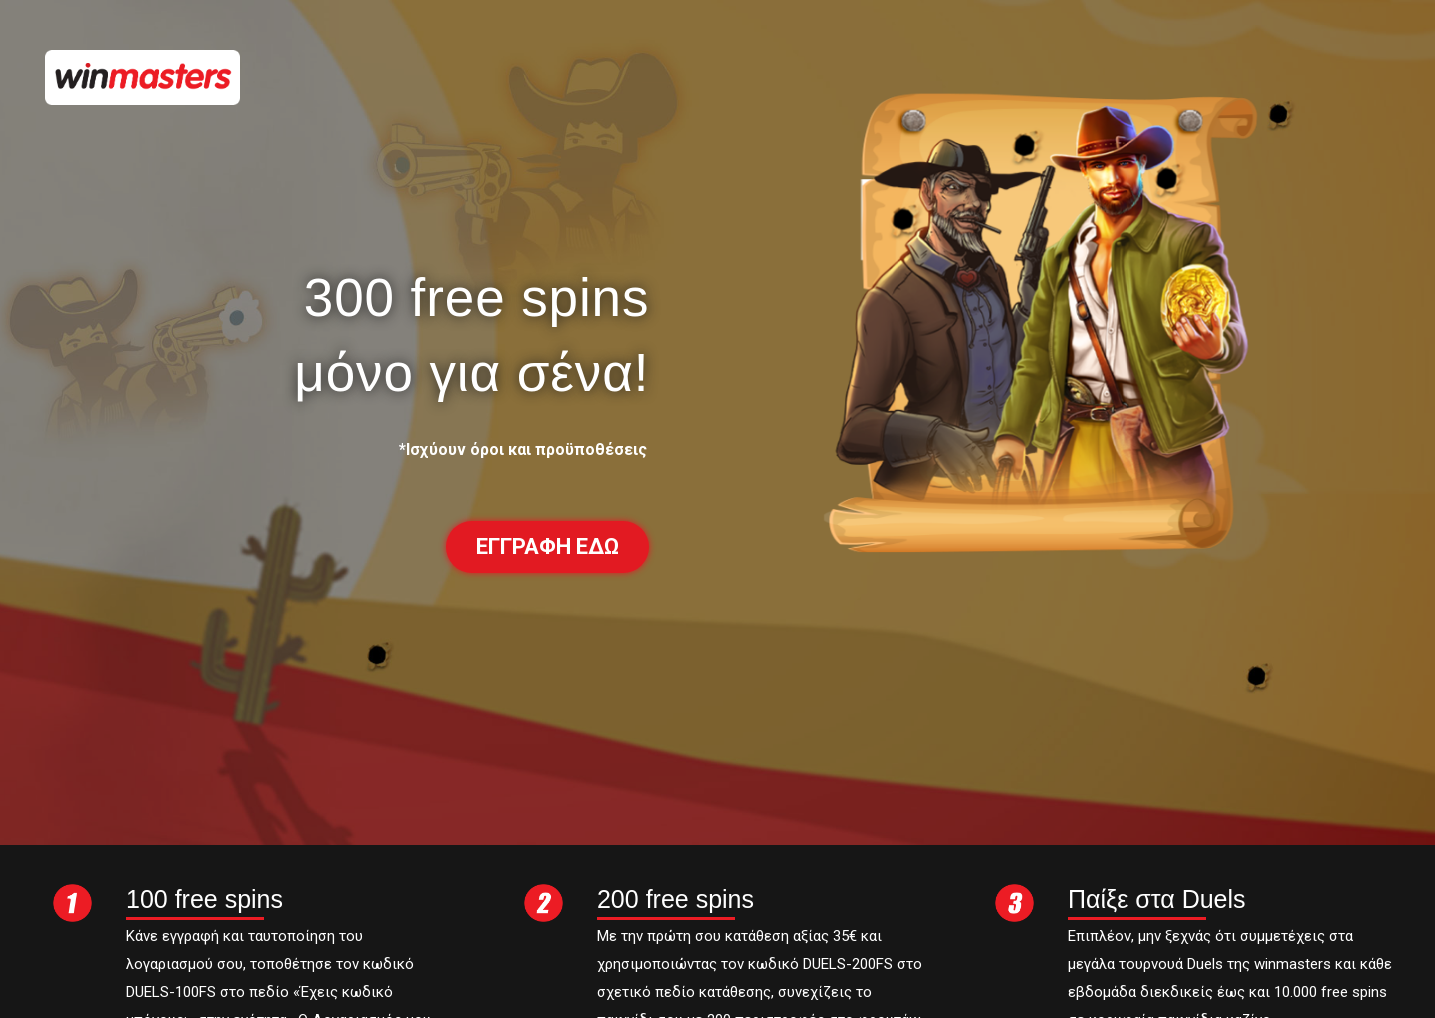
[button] (547, 547)
